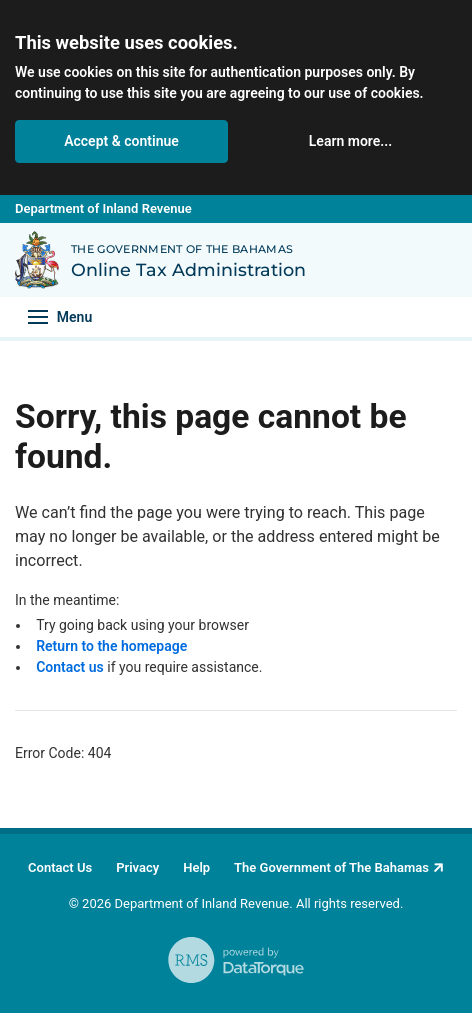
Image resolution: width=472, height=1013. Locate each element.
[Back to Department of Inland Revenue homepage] (37, 260)
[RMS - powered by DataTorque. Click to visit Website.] (236, 960)
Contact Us (60, 867)
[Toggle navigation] (60, 317)
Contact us (70, 667)
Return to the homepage (111, 646)
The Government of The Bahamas (331, 867)
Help (196, 867)
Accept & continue (121, 141)
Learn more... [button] (350, 141)
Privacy (137, 867)
